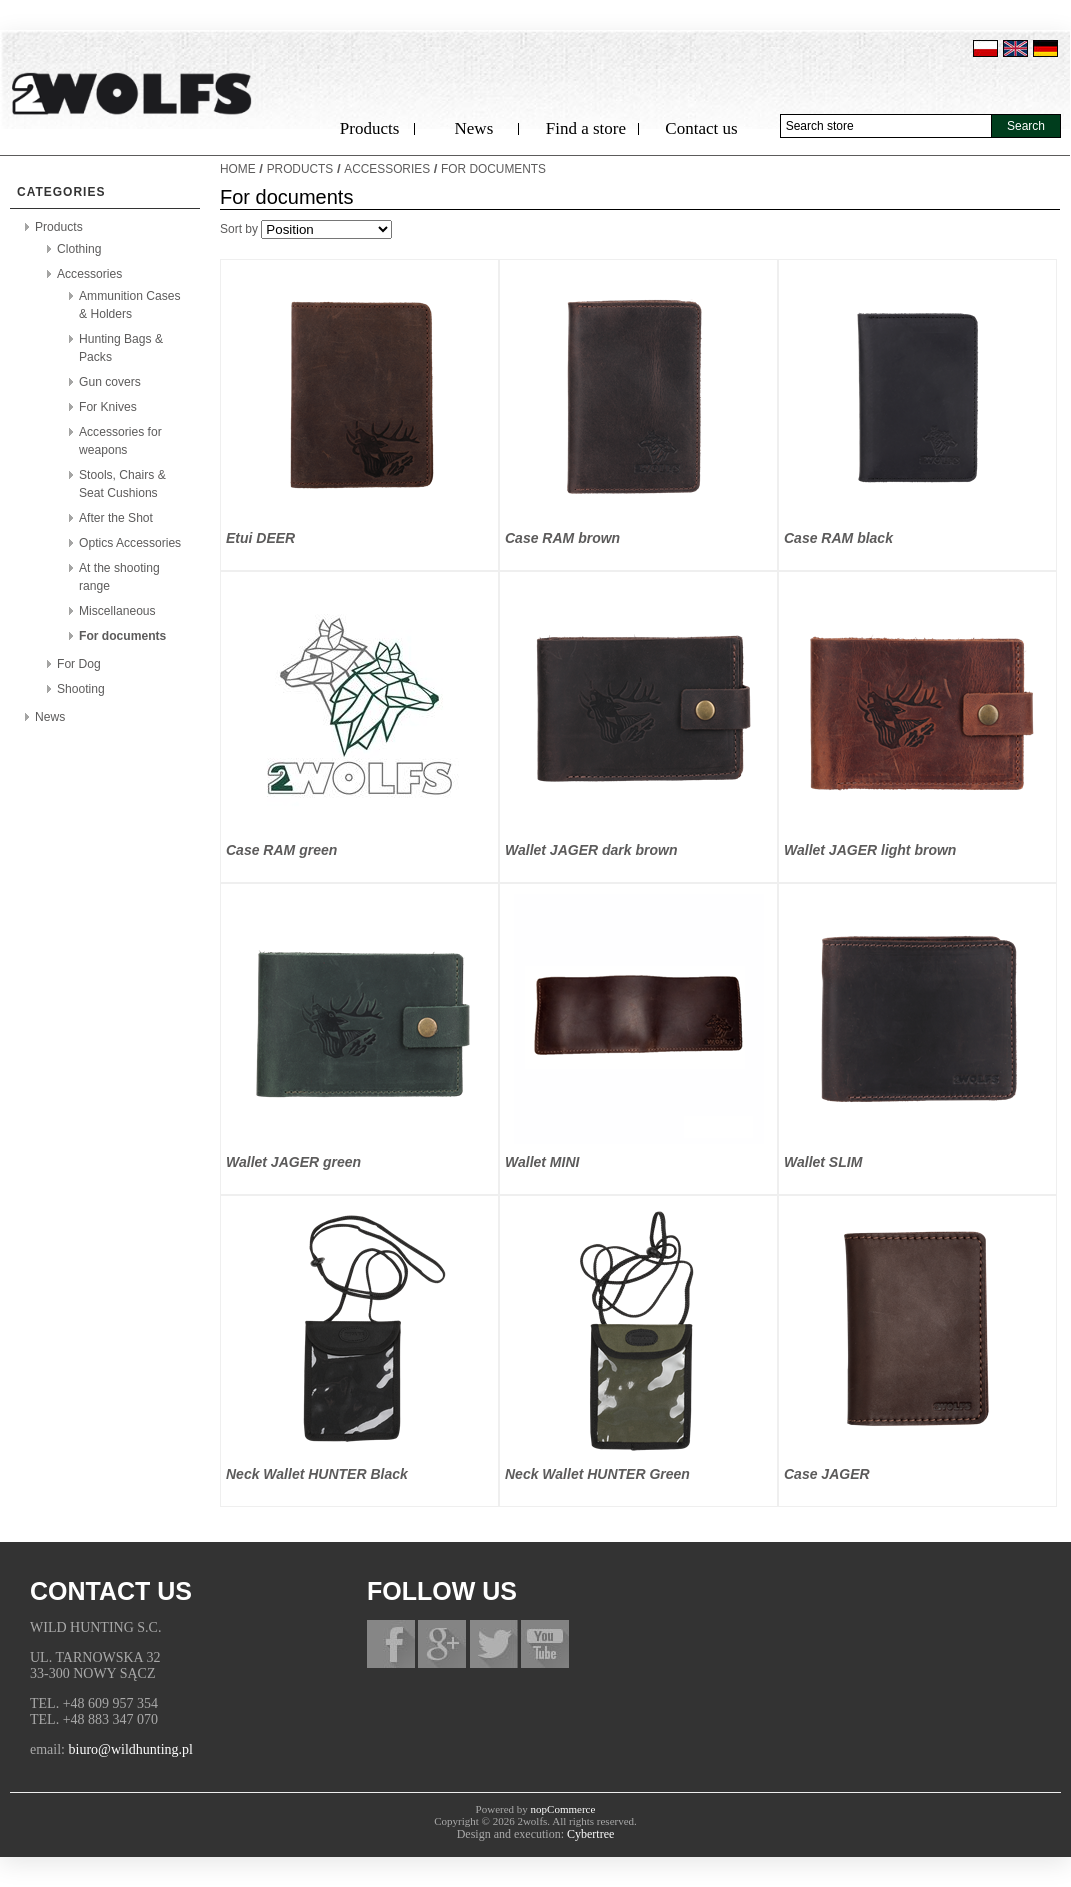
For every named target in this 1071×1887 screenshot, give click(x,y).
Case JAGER (827, 1474)
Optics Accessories (130, 543)
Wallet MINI (542, 1162)
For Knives (108, 407)
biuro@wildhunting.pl (131, 1749)
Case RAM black (838, 538)
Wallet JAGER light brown (870, 850)
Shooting (81, 689)
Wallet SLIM (823, 1162)
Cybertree (590, 1834)
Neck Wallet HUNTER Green (597, 1474)
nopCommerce (563, 1809)
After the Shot (116, 518)
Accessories (89, 274)
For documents (122, 636)
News (474, 128)
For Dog (79, 664)
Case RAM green (281, 850)
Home (238, 169)
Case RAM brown (562, 538)
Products (370, 128)
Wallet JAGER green (293, 1162)
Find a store (586, 128)
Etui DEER (260, 538)
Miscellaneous (117, 611)
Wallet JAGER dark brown (591, 850)
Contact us (701, 128)
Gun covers (110, 382)
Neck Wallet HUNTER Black (317, 1474)
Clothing (79, 249)
